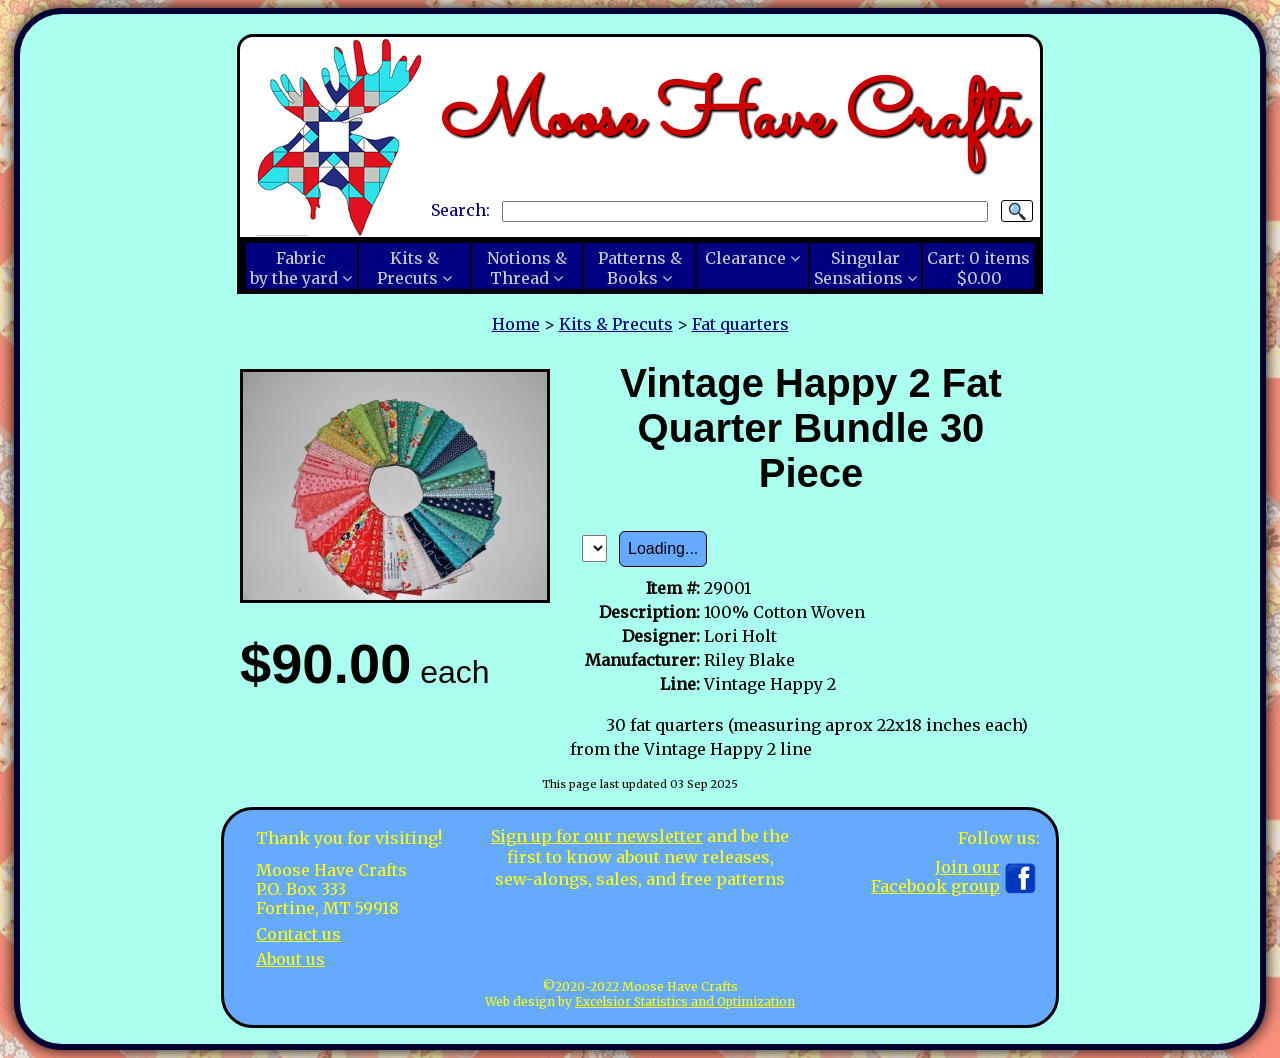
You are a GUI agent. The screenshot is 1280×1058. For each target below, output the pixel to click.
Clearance (745, 258)
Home (516, 324)
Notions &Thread (527, 268)
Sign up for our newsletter (597, 836)
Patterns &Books (640, 268)
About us (290, 959)
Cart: (978, 268)
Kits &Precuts (408, 268)
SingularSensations (858, 268)
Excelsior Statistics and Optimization (685, 1001)
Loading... (663, 548)
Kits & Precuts (616, 324)
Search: (460, 210)
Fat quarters (740, 324)
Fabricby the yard (294, 268)
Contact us (298, 934)
